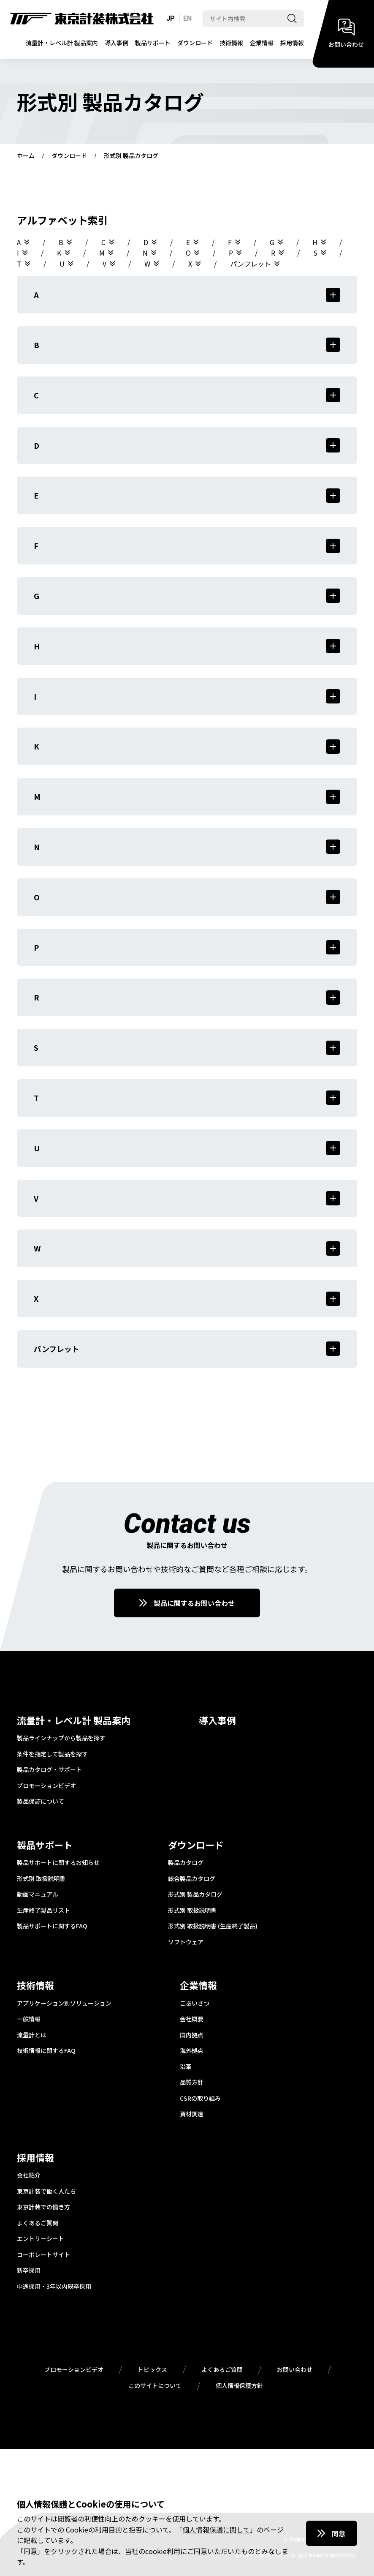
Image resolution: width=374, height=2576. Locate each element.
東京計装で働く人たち (46, 2191)
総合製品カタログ (191, 1879)
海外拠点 (191, 2051)
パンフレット (250, 263)
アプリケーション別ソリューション (64, 2003)
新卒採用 (29, 2270)
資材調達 (191, 2114)
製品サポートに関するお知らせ (58, 1863)
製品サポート (153, 42)
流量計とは (31, 2035)
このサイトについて (155, 2386)
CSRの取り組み (200, 2098)
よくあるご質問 (37, 2223)
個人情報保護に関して (216, 2529)
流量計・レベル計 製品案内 (62, 42)
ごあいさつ (194, 2003)
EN (187, 18)
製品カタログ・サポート (49, 1770)
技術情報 (231, 42)
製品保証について (40, 1801)
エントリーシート (40, 2239)
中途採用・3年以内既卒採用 (54, 2286)
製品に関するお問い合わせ (194, 1603)
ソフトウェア (185, 1942)
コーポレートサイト (43, 2255)
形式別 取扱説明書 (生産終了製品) (212, 1926)
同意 (338, 2533)
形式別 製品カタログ (195, 1894)
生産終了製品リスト (43, 1910)
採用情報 (292, 42)
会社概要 (191, 2019)
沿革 (186, 2067)
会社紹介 (29, 2175)
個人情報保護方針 (239, 2386)
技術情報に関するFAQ (46, 2051)
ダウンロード (195, 42)
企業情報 (262, 42)
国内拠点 (191, 2035)
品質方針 (191, 2082)
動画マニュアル (37, 1894)
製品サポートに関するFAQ (52, 1926)
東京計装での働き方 (43, 2207)
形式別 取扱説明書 (41, 1879)
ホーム (26, 156)
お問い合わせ (294, 2370)
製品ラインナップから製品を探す (61, 1738)
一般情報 (29, 2019)
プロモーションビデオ (46, 1786)
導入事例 (116, 42)
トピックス (152, 2370)
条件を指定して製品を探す (52, 1754)
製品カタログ (185, 1863)
